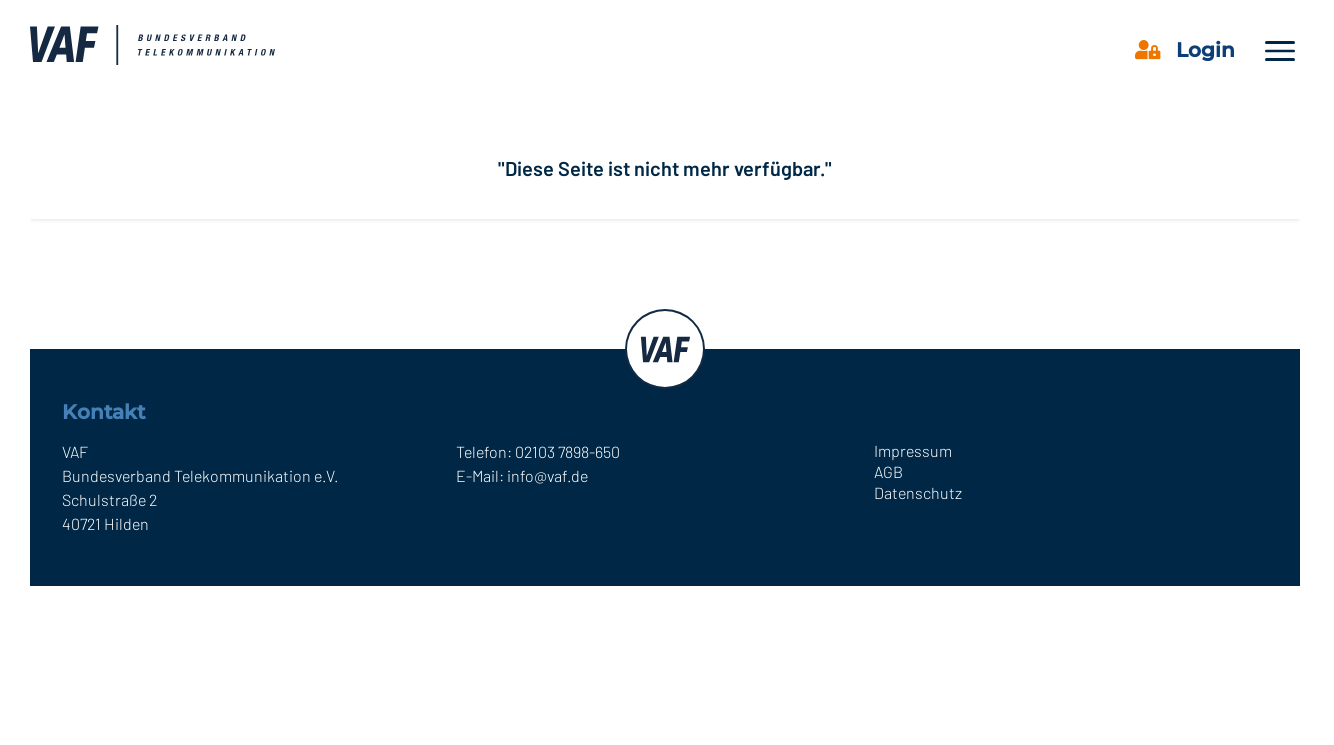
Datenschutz (918, 492)
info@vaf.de (547, 475)
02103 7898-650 (567, 451)
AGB (888, 471)
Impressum (913, 450)
